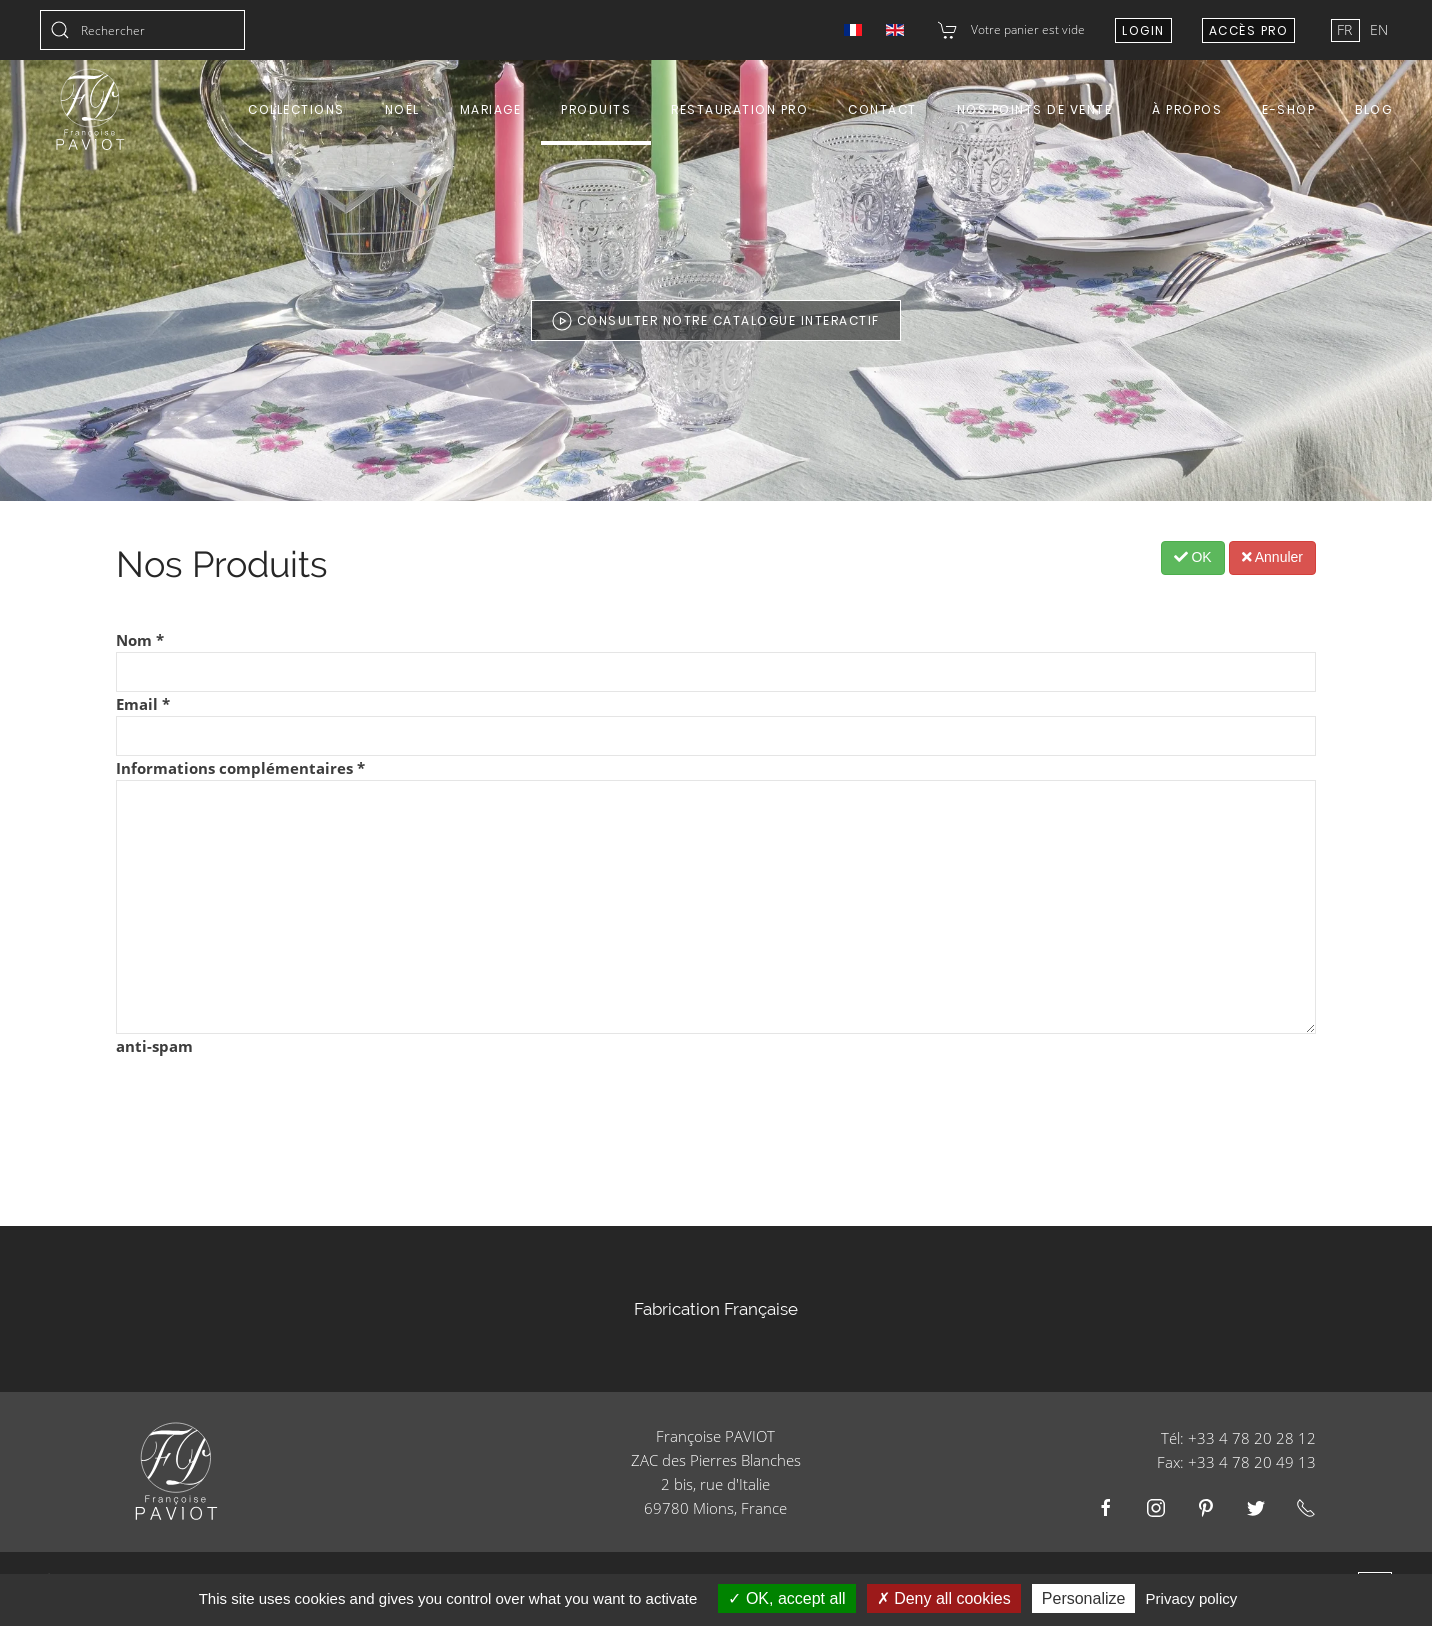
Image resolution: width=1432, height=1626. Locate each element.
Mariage (491, 109)
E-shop (1288, 109)
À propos (1187, 109)
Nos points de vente (1035, 109)
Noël (402, 109)
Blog (1373, 109)
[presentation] (268, 1097)
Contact (882, 109)
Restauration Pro (739, 109)
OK (1193, 557)
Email (143, 704)
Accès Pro (1249, 30)
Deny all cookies (944, 1598)
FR (1346, 29)
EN (1379, 29)
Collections (296, 109)
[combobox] (142, 30)
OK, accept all (786, 1598)
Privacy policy (1192, 1598)
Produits (596, 109)
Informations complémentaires (240, 768)
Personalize (1084, 1598)
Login (1143, 30)
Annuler (1272, 557)
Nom (140, 640)
